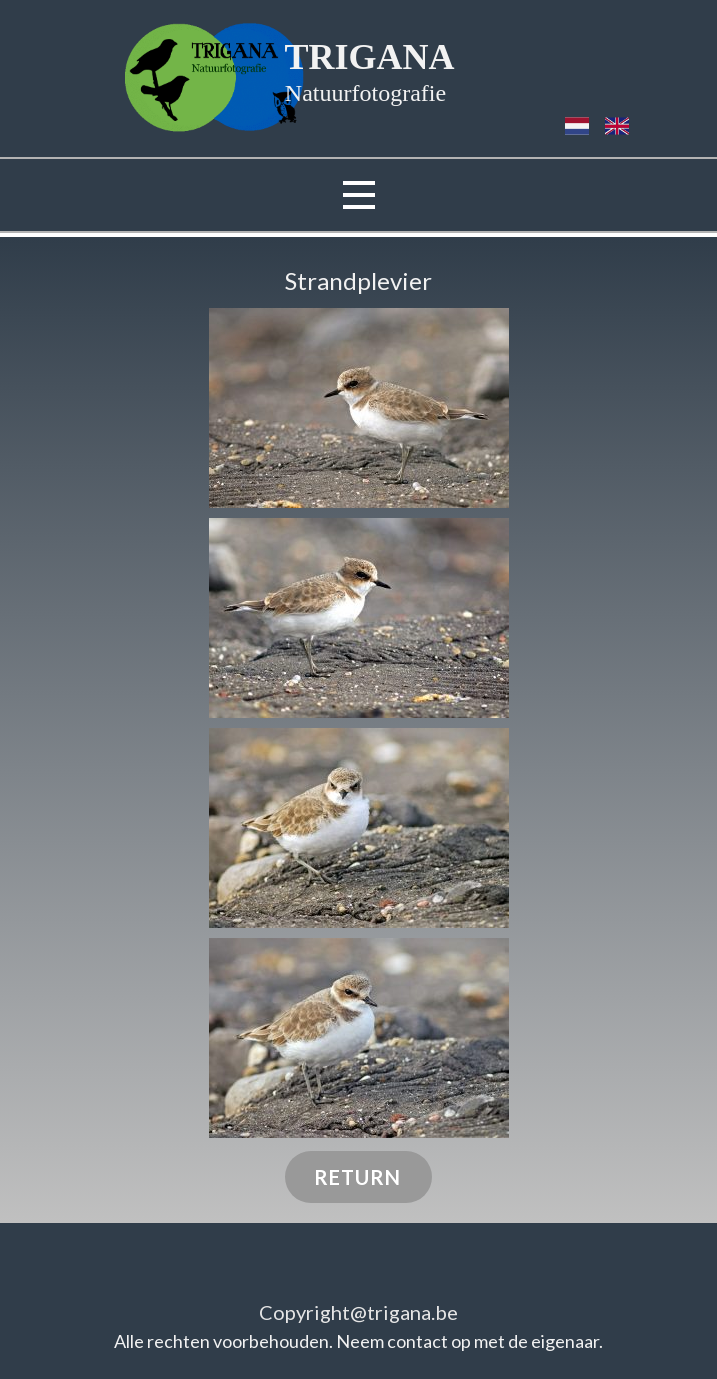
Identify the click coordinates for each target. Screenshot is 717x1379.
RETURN (357, 1177)
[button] (359, 408)
